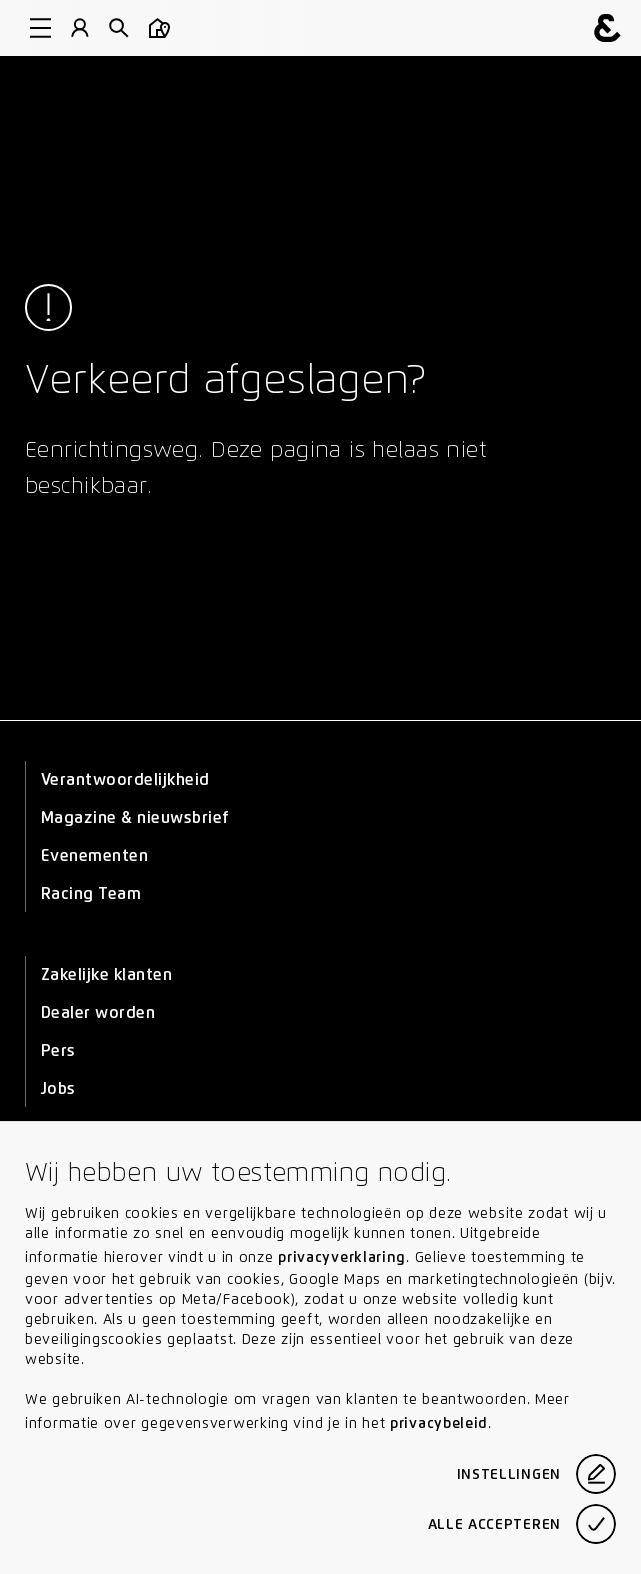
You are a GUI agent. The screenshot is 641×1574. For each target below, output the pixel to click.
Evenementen (94, 855)
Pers (58, 1050)
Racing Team (91, 893)
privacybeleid (439, 1423)
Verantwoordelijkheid (125, 779)
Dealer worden (98, 1012)
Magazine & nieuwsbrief (135, 817)
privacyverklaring (342, 1257)
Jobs (58, 1088)
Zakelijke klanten (106, 974)
